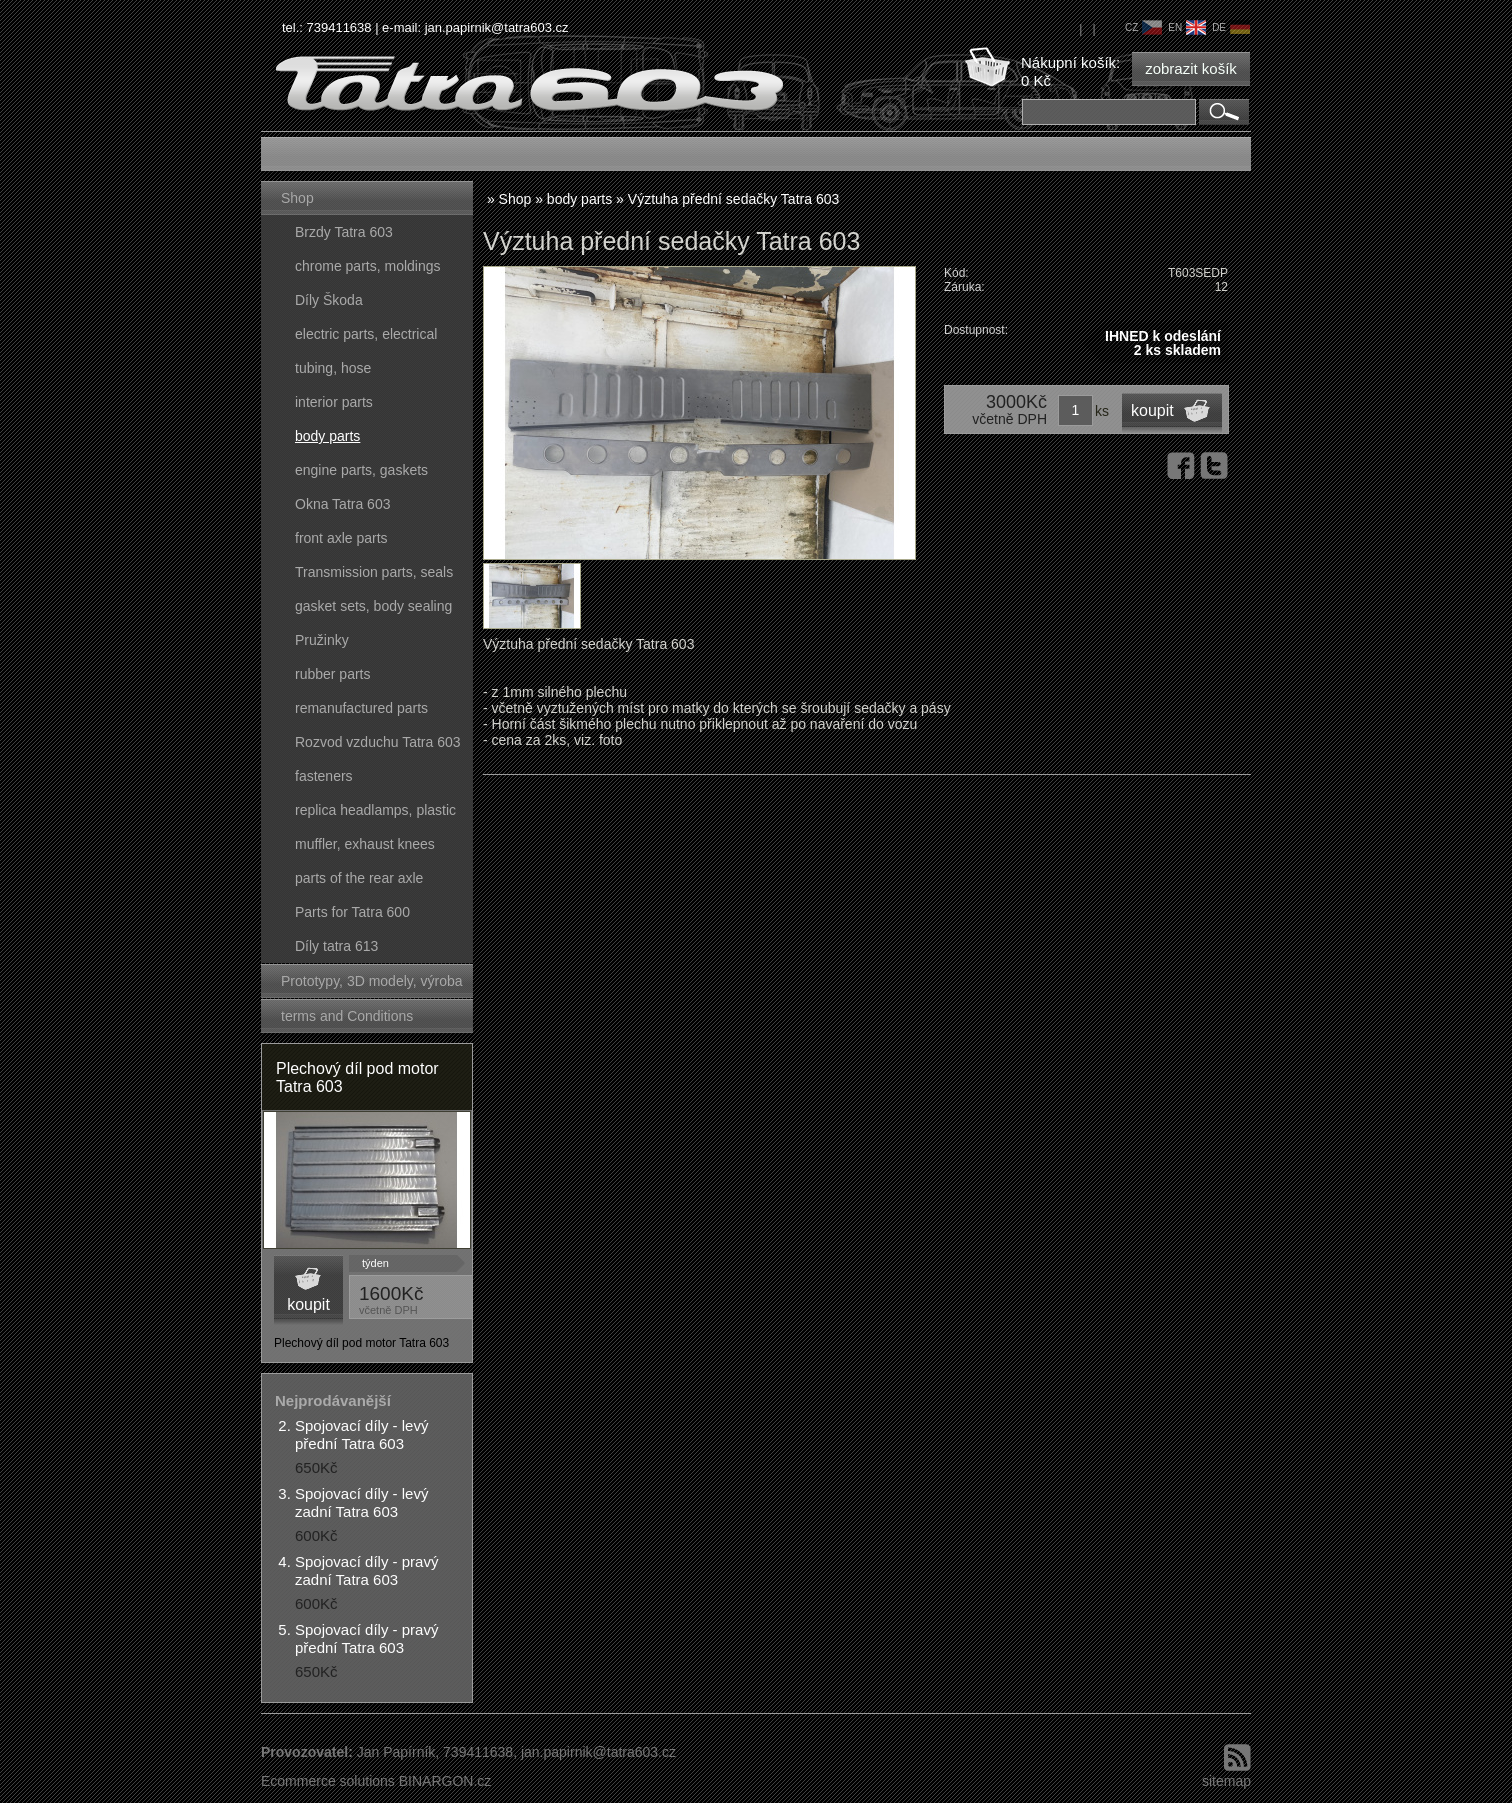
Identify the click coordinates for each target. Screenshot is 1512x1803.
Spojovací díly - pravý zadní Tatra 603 (366, 1570)
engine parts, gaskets (361, 470)
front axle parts (341, 538)
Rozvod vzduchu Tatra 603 (378, 742)
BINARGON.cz (445, 1781)
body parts (327, 436)
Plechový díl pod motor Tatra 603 (357, 1077)
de (1231, 27)
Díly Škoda (329, 300)
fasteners (324, 776)
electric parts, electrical (366, 334)
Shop (297, 198)
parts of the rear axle (359, 878)
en (1187, 27)
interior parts (334, 402)
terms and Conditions (347, 1016)
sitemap (1226, 1781)
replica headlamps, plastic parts (375, 814)
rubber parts (332, 674)
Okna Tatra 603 (342, 504)
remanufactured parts (361, 708)
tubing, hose (333, 368)
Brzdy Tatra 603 (344, 232)
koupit (308, 1304)
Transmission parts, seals (374, 572)
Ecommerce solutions (328, 1781)
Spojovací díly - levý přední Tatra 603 (361, 1434)
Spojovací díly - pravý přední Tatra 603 (366, 1638)
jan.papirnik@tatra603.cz (497, 27)
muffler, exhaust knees (365, 844)
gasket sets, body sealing (373, 606)
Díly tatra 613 (336, 946)
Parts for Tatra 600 (352, 912)
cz (1143, 27)
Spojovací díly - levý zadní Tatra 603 (361, 1502)
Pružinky (322, 640)
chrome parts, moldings (368, 266)
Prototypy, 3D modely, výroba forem (372, 985)
